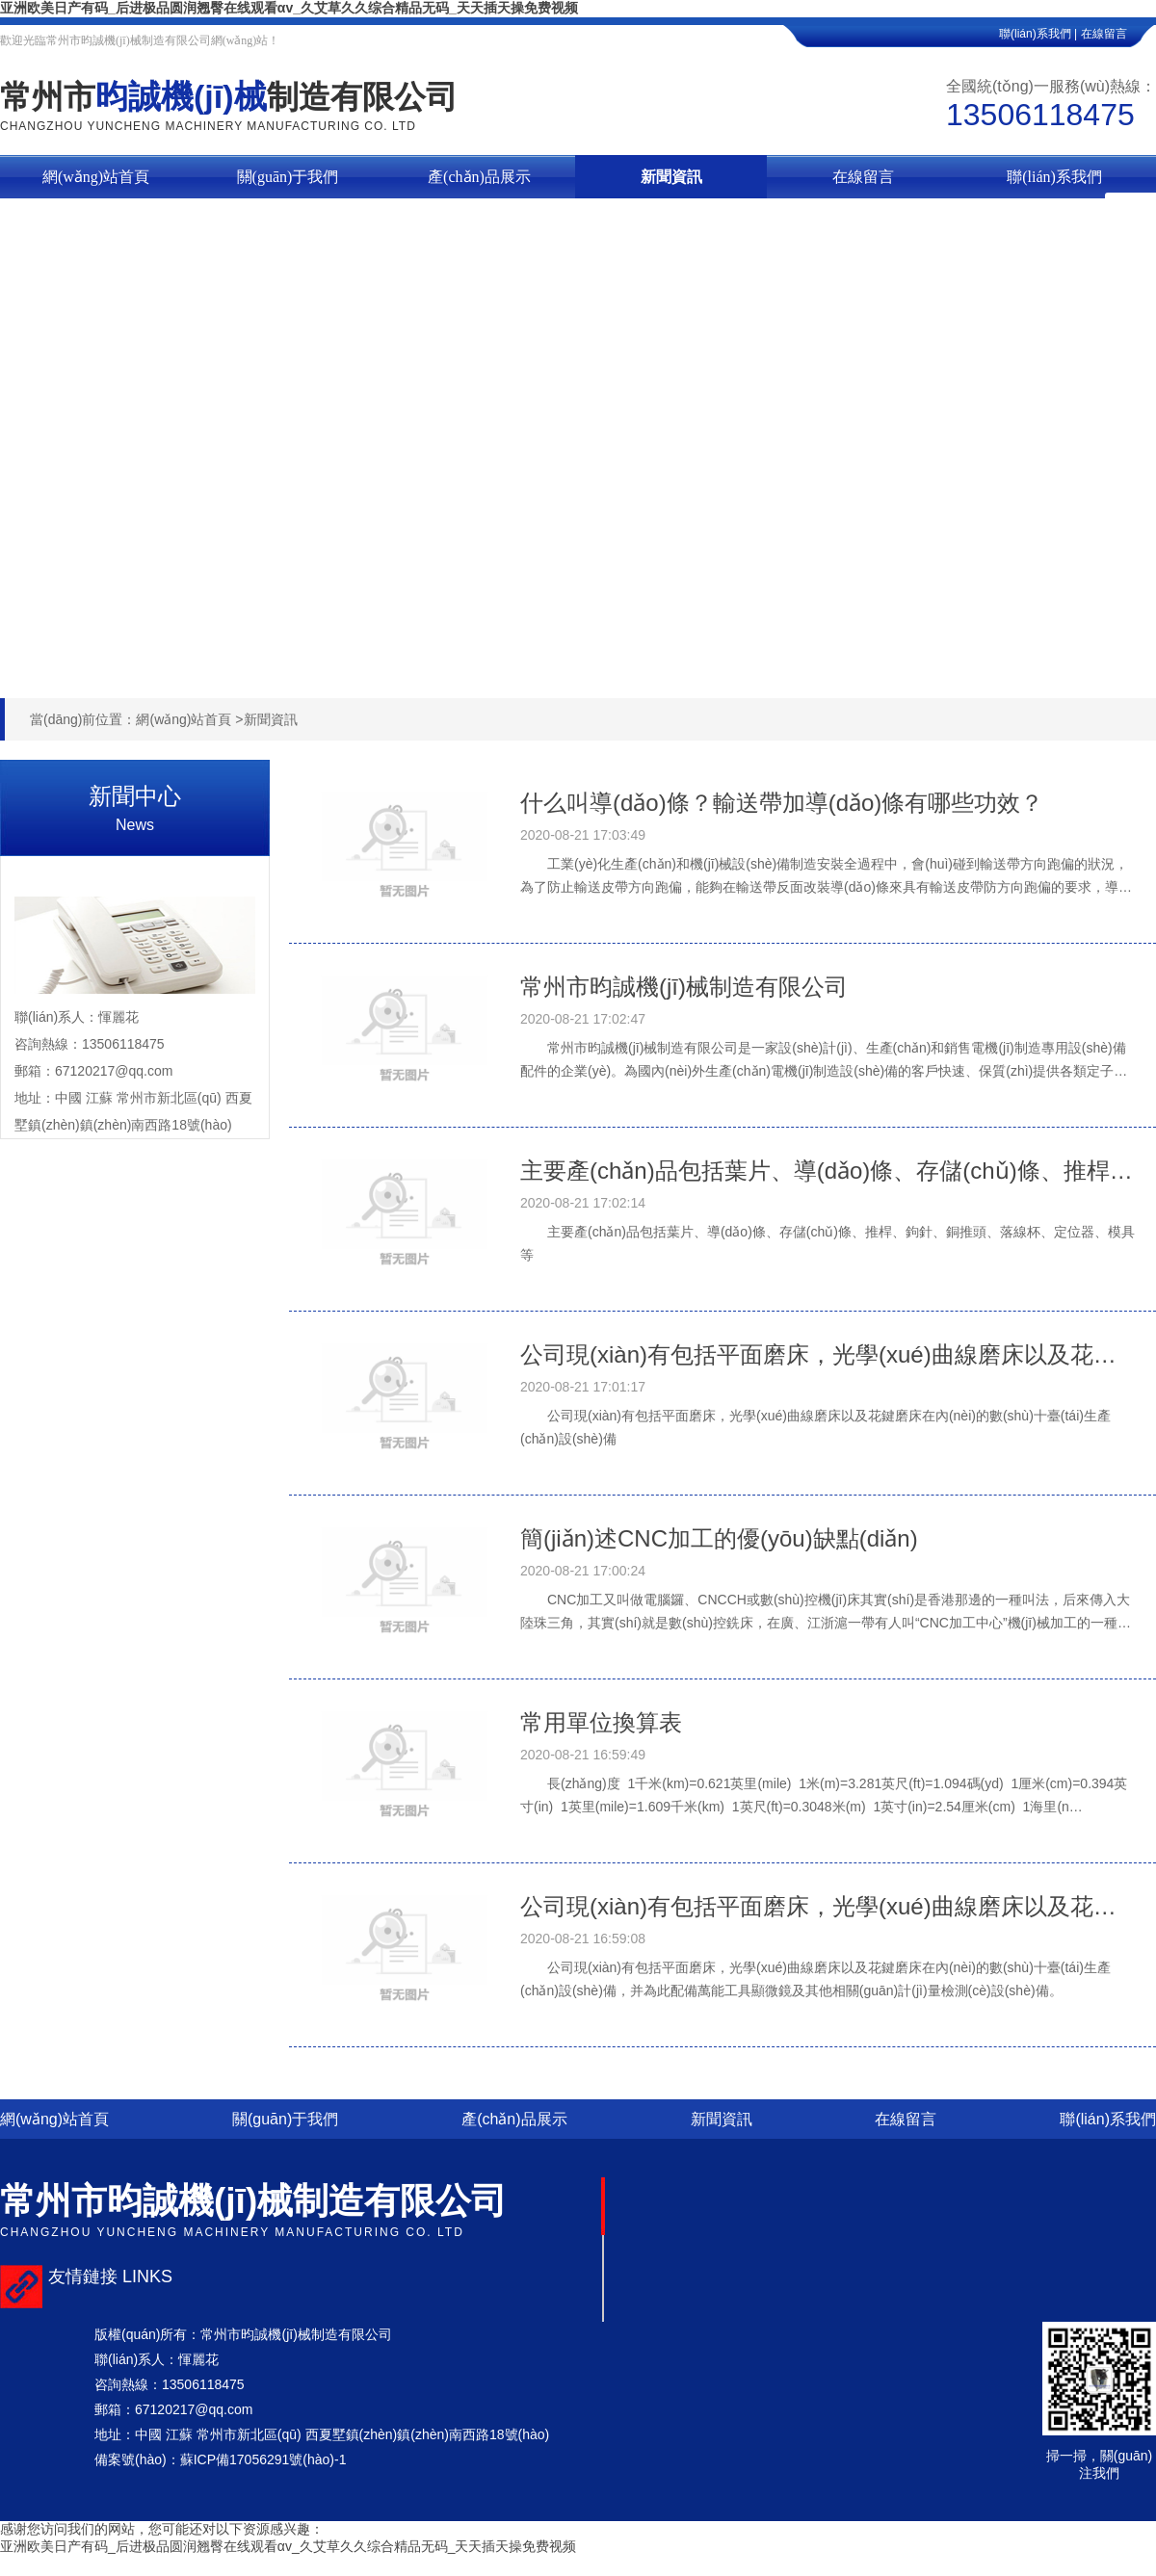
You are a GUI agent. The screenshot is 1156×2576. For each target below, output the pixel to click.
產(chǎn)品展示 (479, 177)
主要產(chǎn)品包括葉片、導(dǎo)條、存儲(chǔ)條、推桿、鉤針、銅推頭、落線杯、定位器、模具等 (828, 1171)
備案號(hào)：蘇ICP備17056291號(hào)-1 (220, 2459)
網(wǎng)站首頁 (95, 177)
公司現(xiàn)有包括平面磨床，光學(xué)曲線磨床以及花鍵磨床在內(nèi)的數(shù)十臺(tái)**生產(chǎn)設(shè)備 (828, 1354)
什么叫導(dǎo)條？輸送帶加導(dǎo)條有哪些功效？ (781, 803)
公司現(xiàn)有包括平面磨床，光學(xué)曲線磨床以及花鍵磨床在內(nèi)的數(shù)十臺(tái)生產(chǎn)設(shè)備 (815, 1427)
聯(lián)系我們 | (1038, 33)
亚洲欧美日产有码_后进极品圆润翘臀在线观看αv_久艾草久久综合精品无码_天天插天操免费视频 (289, 7)
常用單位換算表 (601, 1722)
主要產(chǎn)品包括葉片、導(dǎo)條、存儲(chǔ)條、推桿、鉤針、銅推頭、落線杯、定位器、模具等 (827, 1243)
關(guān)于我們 (288, 177)
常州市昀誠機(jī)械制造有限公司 (684, 987)
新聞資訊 (671, 177)
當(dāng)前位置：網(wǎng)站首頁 (130, 719)
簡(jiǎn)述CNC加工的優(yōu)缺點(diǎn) (719, 1538)
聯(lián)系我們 (1054, 177)
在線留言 (1118, 33)
